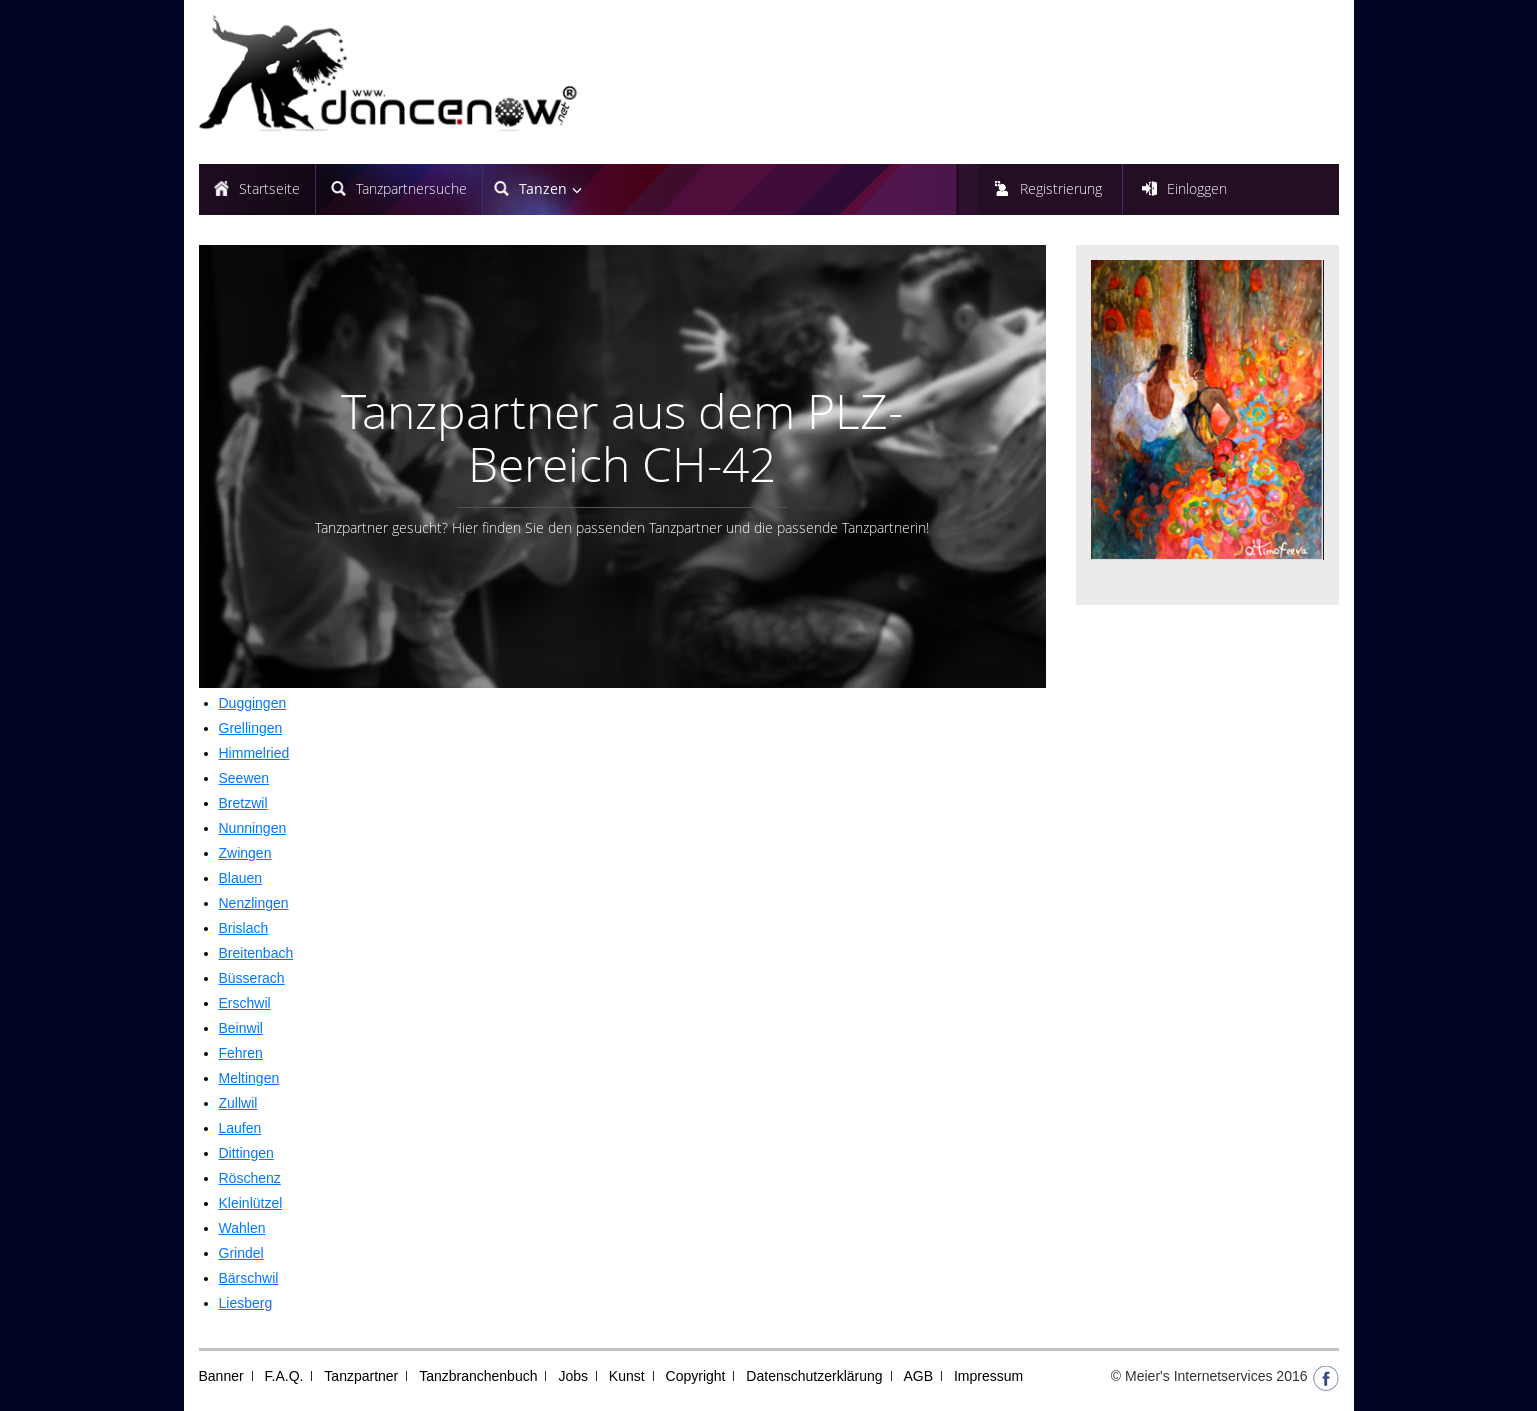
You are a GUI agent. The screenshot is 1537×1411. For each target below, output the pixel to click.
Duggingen (253, 703)
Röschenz (250, 1178)
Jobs (573, 1376)
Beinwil (241, 1028)
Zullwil (238, 1103)
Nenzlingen (254, 903)
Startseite (269, 188)
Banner (221, 1376)
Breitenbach (256, 953)
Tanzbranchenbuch (478, 1376)
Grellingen (251, 728)
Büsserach (252, 978)
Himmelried (254, 753)
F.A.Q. (284, 1376)
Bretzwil (243, 803)
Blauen (241, 878)
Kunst (627, 1376)
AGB (918, 1376)
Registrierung (1061, 188)
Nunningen (253, 828)
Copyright (696, 1376)
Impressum (988, 1376)
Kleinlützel (251, 1203)
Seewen (244, 778)
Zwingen (245, 853)
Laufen (240, 1128)
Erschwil (245, 1003)
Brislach (244, 928)
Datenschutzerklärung (814, 1376)
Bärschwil (249, 1278)
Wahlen (242, 1228)
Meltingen (249, 1078)
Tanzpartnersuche (411, 188)
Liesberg (246, 1303)
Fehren (241, 1053)
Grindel (241, 1253)
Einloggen (1197, 188)
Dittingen (246, 1153)
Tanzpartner (361, 1376)
